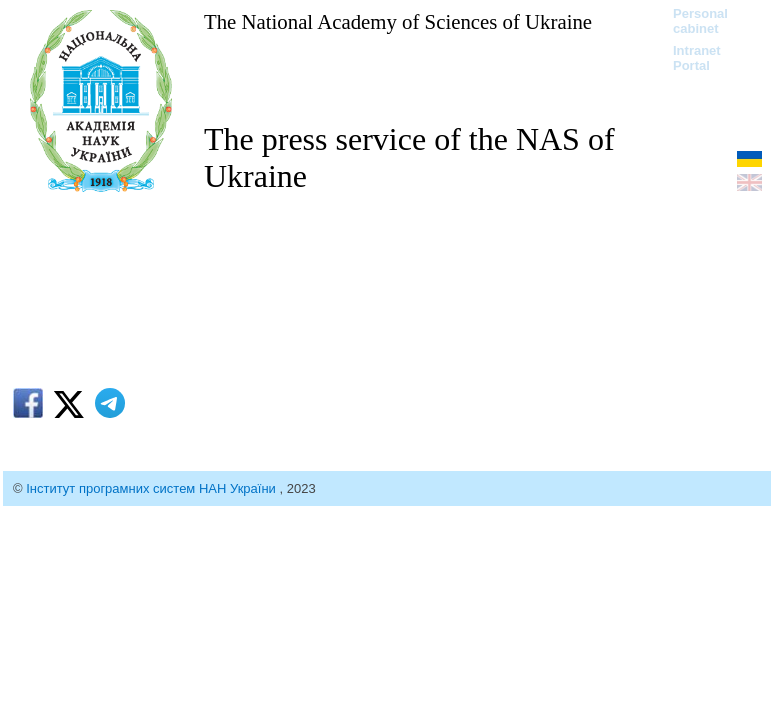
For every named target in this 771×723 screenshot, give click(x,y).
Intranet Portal (697, 58)
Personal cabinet (700, 21)
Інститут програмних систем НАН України (152, 488)
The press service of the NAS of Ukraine (409, 157)
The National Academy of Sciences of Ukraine (398, 21)
